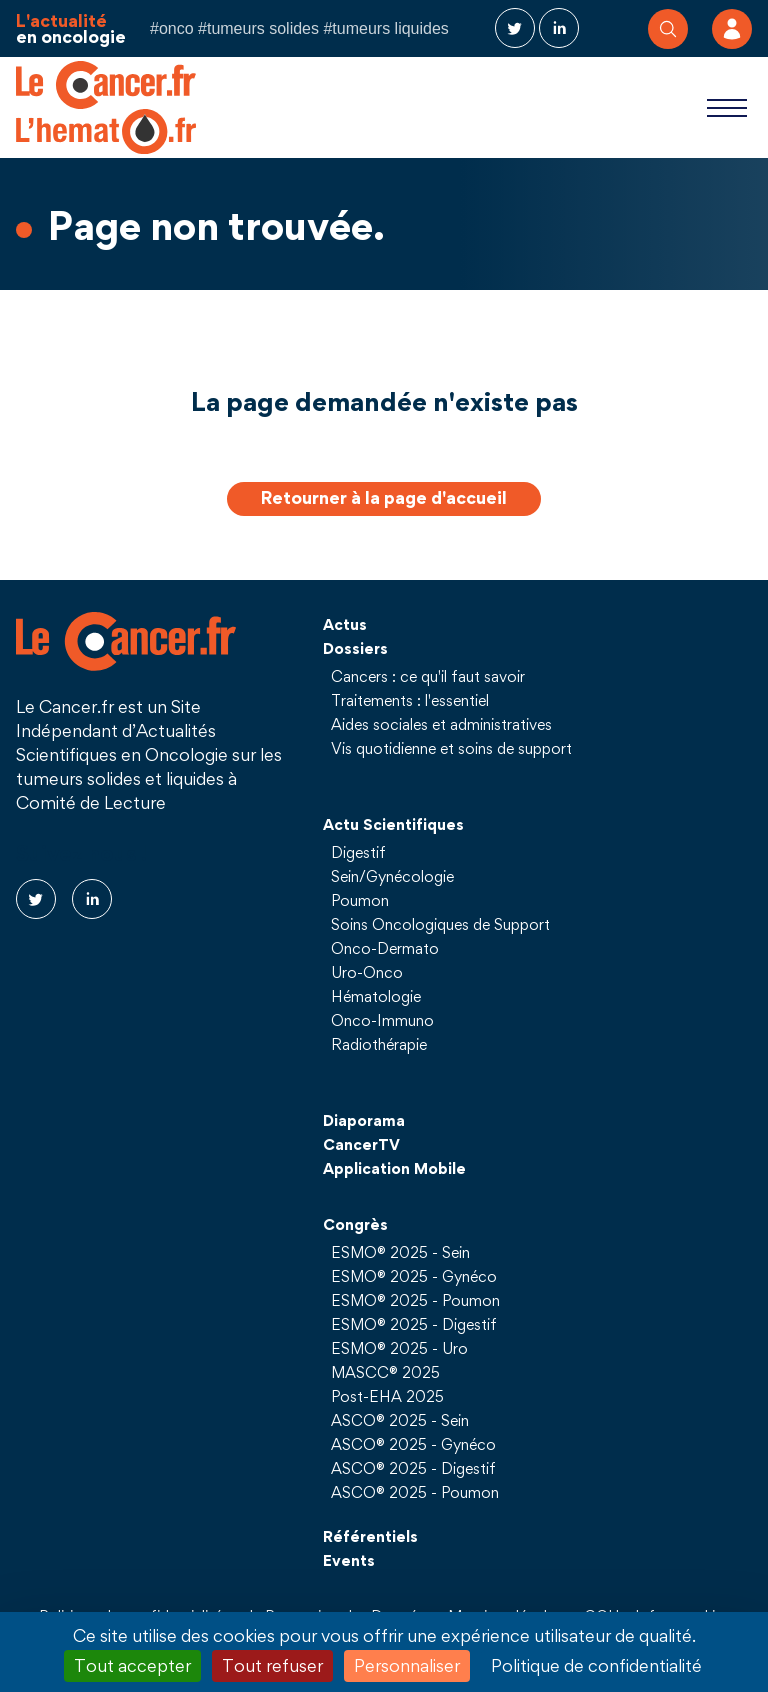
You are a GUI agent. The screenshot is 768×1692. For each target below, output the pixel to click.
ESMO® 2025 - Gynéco (414, 1276)
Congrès (355, 1224)
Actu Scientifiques (393, 824)
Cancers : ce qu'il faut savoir (428, 676)
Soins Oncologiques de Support (440, 924)
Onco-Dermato (385, 948)
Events (349, 1560)
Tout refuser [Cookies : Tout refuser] (272, 1665)
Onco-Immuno (382, 1020)
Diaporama (364, 1120)
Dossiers (355, 648)
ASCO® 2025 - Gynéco (413, 1444)
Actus (345, 624)
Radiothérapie (379, 1044)
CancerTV (361, 1144)
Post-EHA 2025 (387, 1396)
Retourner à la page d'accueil (384, 497)
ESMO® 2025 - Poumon (415, 1300)
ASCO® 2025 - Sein (400, 1420)
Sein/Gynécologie (392, 876)
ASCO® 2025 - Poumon (415, 1492)
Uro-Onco (367, 972)
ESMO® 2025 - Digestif (414, 1324)
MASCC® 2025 (385, 1372)
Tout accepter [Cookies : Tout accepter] (132, 1665)
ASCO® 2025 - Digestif (413, 1468)
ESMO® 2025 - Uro (399, 1348)
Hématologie (376, 996)
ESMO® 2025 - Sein (400, 1252)
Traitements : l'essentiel (410, 700)
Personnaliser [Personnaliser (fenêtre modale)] (407, 1665)
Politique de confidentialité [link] (596, 1665)
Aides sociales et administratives (441, 724)
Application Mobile (394, 1168)
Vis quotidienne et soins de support (451, 748)
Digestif (358, 852)
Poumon (360, 900)
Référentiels (370, 1536)
